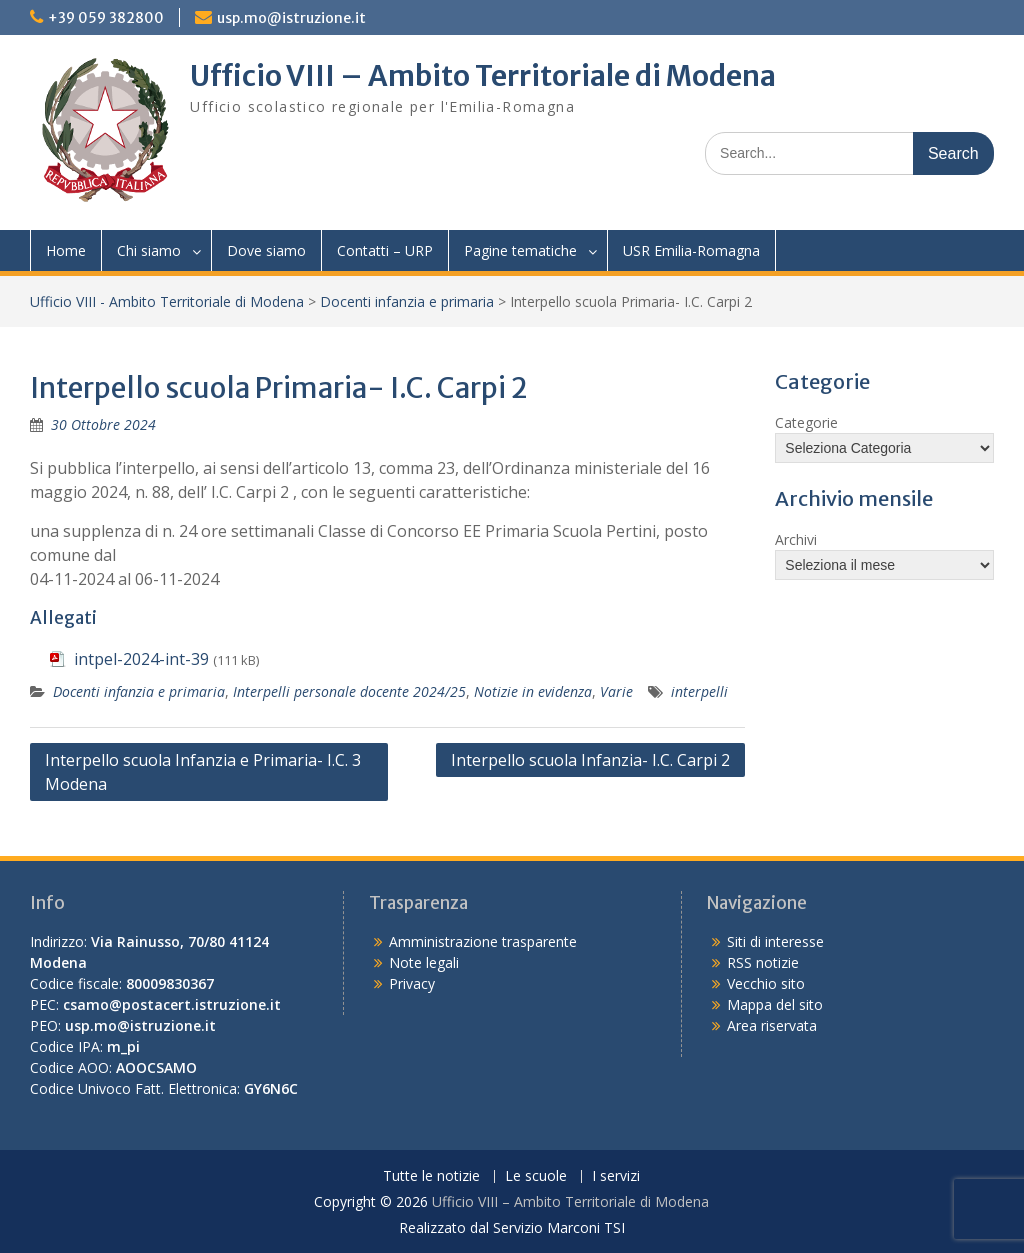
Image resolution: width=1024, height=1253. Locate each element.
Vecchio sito (766, 983)
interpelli (699, 691)
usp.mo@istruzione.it (291, 18)
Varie (616, 691)
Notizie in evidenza (533, 691)
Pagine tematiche (520, 250)
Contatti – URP (385, 250)
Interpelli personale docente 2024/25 (349, 691)
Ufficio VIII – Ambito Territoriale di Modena (483, 76)
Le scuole (536, 1176)
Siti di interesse (775, 941)
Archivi (796, 539)
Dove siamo (266, 250)
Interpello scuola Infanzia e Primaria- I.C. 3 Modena (203, 772)
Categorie (806, 422)
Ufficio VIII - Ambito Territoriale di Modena (167, 301)
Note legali (424, 962)
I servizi (616, 1176)
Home (66, 250)
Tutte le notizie (431, 1176)
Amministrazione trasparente (483, 941)
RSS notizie (763, 962)
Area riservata (772, 1025)
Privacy (412, 983)
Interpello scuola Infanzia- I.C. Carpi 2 (590, 760)
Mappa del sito (775, 1004)
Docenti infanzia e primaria (407, 301)
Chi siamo (149, 250)
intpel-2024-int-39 (141, 659)
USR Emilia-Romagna (691, 250)
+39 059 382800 (106, 18)
